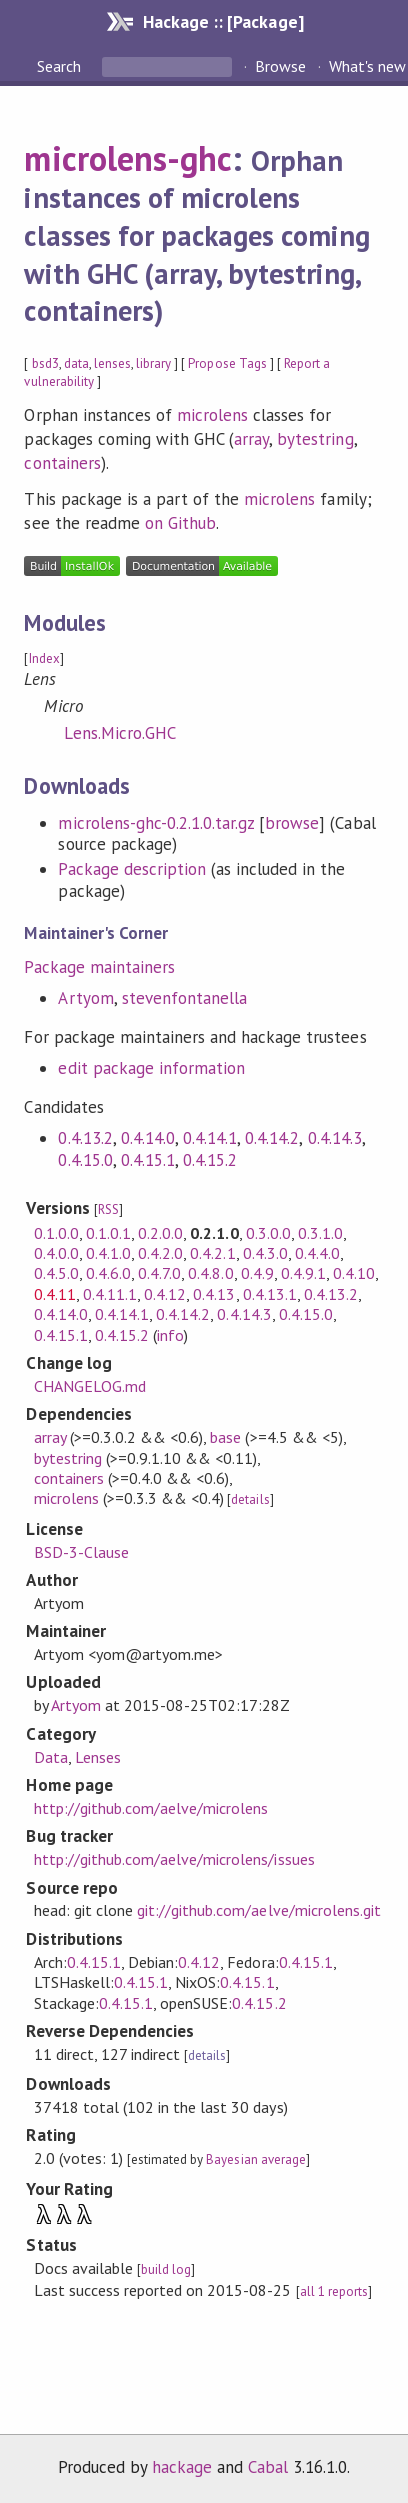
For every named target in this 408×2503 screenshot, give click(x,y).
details (250, 1499)
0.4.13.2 (85, 1138)
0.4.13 (214, 1294)
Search (61, 66)
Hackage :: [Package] (223, 21)
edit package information (151, 1068)
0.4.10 (354, 1273)
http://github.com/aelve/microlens (151, 1808)
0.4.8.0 (210, 1273)
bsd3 (45, 363)
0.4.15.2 (210, 1160)
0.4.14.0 (148, 1138)
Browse (280, 66)
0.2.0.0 (160, 1233)
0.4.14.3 (335, 1138)
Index (44, 658)
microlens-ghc (127, 158)
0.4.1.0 (108, 1253)
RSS (108, 1209)
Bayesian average (255, 2159)
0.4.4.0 (317, 1253)
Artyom (85, 998)
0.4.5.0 (56, 1273)
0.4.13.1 (270, 1294)
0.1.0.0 (56, 1233)
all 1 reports (334, 2291)
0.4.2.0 (160, 1253)
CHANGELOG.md (90, 1386)
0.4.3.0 (265, 1253)
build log (166, 2269)
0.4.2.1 (212, 1253)
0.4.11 (55, 1294)
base (225, 1437)
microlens (212, 415)
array (251, 439)
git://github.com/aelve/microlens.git (259, 1910)
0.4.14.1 (210, 1138)
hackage (182, 2467)
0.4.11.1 (110, 1294)
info (170, 1335)
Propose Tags (227, 363)
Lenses (98, 1757)
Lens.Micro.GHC (119, 733)
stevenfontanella (184, 998)
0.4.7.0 (159, 1273)
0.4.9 (257, 1273)
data (76, 363)
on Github (180, 523)
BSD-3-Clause (81, 1552)
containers (62, 463)
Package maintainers (99, 967)
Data (51, 1757)
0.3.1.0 (320, 1233)
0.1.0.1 (108, 1233)
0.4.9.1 (303, 1273)
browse (292, 823)
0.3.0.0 (268, 1233)
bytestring (315, 439)
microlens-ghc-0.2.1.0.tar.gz (156, 823)
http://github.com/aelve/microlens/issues (174, 1859)
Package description (131, 869)
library (153, 363)
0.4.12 (165, 1294)
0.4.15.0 (85, 1160)
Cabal (268, 2467)
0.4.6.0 (108, 1273)
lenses (112, 363)
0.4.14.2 (272, 1138)
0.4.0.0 (56, 1253)
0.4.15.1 (148, 1160)
